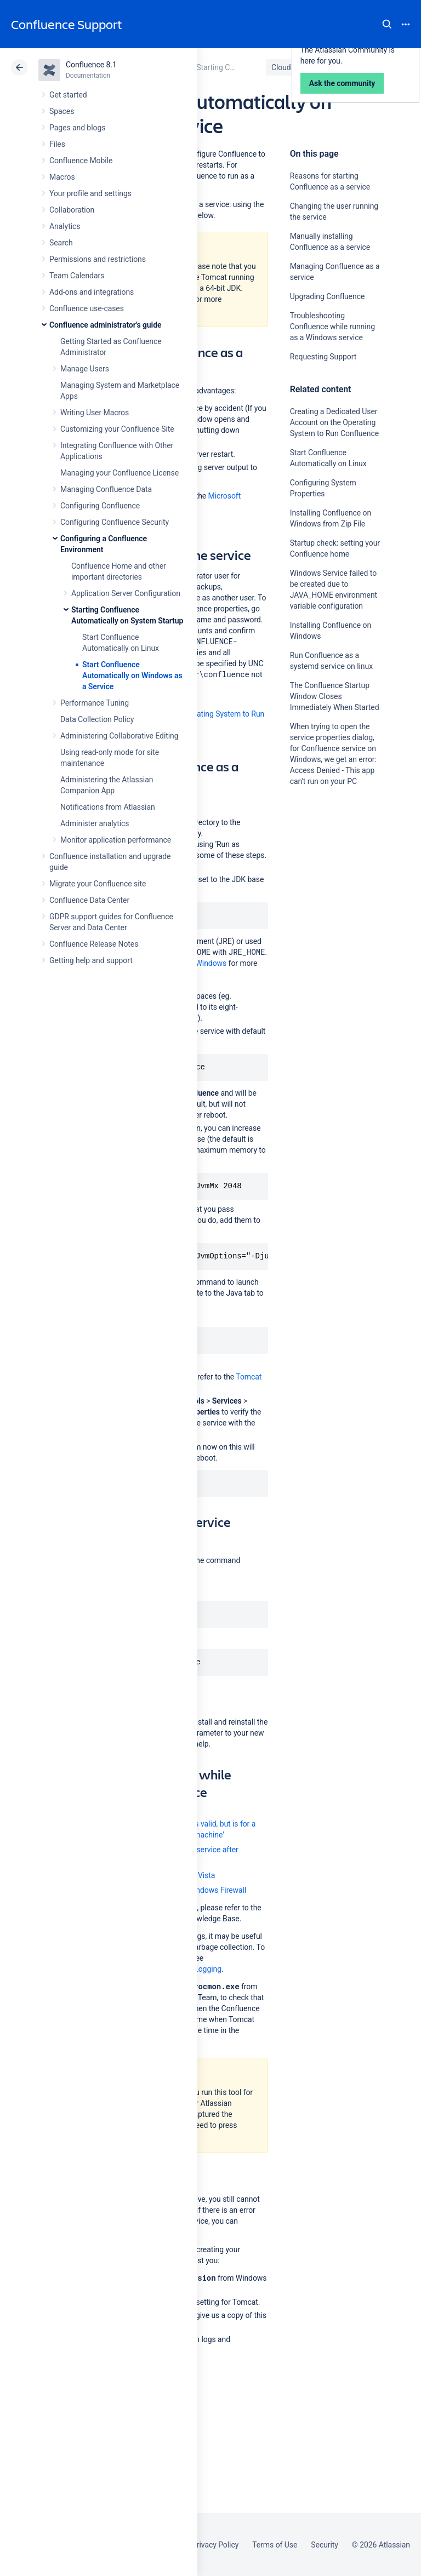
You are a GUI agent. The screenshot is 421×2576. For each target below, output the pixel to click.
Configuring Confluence (100, 505)
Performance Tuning (94, 703)
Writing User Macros (94, 412)
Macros (62, 177)
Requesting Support (323, 356)
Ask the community (328, 888)
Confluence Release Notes (93, 944)
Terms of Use (274, 2544)
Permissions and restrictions (97, 259)
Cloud (281, 67)
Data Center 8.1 (337, 67)
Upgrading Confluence (327, 296)
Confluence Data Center (89, 900)
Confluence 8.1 (91, 64)
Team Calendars (76, 275)
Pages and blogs (77, 127)
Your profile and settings (90, 193)
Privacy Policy (215, 2544)
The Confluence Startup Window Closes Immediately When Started (334, 696)
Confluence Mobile (80, 160)
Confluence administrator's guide (105, 324)
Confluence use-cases (86, 308)
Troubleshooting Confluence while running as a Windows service (332, 326)
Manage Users (84, 368)
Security (324, 2544)
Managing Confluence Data (106, 489)
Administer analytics (94, 823)
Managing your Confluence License (119, 472)
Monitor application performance (115, 839)
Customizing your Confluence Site (117, 429)
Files (57, 144)
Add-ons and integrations (91, 292)
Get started (68, 94)
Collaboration (71, 209)
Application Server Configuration (125, 593)
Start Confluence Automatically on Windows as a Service (132, 675)
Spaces (61, 111)
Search (387, 24)
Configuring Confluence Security (114, 522)
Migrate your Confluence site (97, 883)
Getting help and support (91, 960)
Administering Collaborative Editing (119, 735)
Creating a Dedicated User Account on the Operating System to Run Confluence (334, 422)
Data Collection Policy (97, 719)
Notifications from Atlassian (107, 807)
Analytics (64, 226)
